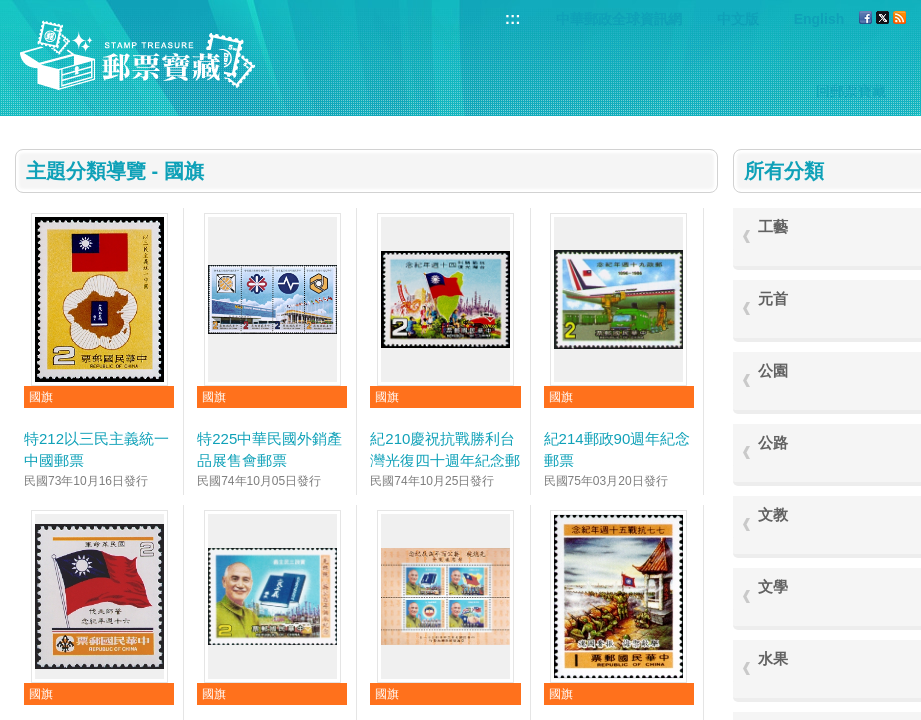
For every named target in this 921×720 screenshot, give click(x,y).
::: (513, 18)
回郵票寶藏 (851, 91)
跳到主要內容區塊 (10, 10)
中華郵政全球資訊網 (619, 19)
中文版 (738, 19)
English (819, 19)
